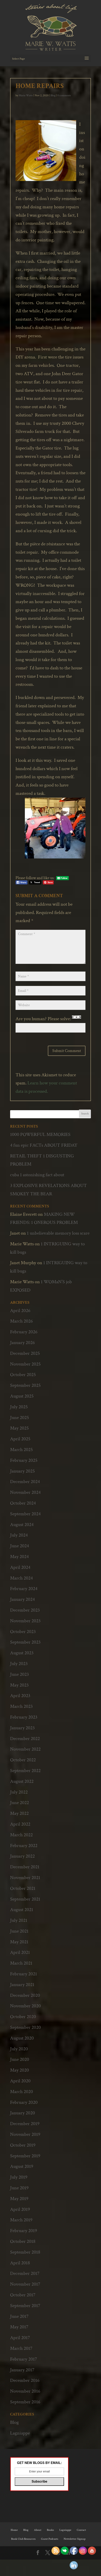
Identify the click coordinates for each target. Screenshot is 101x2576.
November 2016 (25, 2391)
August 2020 (22, 2038)
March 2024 (21, 1578)
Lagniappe (20, 2433)
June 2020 (19, 2059)
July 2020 (19, 2049)
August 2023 (22, 1653)
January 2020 (22, 2113)
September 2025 (25, 1385)
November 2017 (25, 2284)
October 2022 (23, 1760)
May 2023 (19, 1685)
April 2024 (20, 1567)
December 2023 (25, 1610)
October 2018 (22, 2241)
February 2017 (23, 2359)
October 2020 (23, 2016)
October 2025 (23, 1374)
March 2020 (21, 2091)
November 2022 (25, 1749)
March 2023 (21, 1706)
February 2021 (23, 1974)
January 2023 (22, 1728)
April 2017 (20, 2337)
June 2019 (19, 2188)
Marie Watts (26, 95)
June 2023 (19, 1674)
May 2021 (19, 1942)
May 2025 (19, 1428)
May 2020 (19, 2070)
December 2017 (24, 2273)
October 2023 (23, 1631)
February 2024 (23, 1588)
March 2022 (21, 1835)
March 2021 (21, 1963)
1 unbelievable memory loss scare (58, 1233)
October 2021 (22, 1888)
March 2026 (21, 1321)
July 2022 (19, 1792)
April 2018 (20, 2263)
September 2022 (25, 1770)
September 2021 (25, 1899)
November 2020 (25, 2006)
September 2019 (25, 2156)
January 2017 (22, 2370)
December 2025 (25, 1353)
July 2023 (19, 1663)
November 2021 (25, 1877)
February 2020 (24, 2102)
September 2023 (25, 1642)
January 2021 (22, 1984)
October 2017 (22, 2295)
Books (50, 2530)
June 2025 (19, 1417)
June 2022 (19, 1802)
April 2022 (20, 1824)
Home (14, 2530)
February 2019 (23, 2230)
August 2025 (22, 1396)
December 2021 (24, 1867)
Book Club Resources (23, 2539)
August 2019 (21, 2166)
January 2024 (22, 1599)
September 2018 (25, 2252)
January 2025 (22, 1471)
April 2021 (20, 1952)
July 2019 (18, 2177)
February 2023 (23, 1717)
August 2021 (21, 1909)
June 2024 (19, 1546)
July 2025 (19, 1407)
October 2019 (22, 2145)
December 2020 (25, 1995)
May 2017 (19, 2327)
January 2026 (22, 1342)
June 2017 (19, 2316)
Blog (52, 95)
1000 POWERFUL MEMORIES (40, 1134)
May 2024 (19, 1556)
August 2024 (22, 1524)
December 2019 (24, 2123)
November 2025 (25, 1364)
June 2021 (19, 1931)
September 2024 (25, 1514)
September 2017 (25, 2305)
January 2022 (22, 1856)
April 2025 (20, 1439)
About (37, 2530)
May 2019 (19, 2198)
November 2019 (25, 2134)
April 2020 (20, 2081)
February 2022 (23, 1845)
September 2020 (25, 2027)
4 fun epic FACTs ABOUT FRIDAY (43, 1145)
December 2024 (25, 1481)
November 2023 (25, 1621)
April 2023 (20, 1695)
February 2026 (23, 1332)
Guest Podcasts (49, 2539)
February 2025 (23, 1460)
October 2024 (23, 1503)
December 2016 (24, 2380)
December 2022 (25, 1738)
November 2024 (25, 1492)
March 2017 (21, 2348)
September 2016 (25, 2402)
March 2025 (21, 1449)
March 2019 (21, 2220)
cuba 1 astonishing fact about (37, 1175)
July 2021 (18, 1920)
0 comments (64, 95)
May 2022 (19, 1813)
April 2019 (20, 2209)
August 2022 (22, 1781)
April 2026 (20, 1310)
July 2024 (19, 1535)
